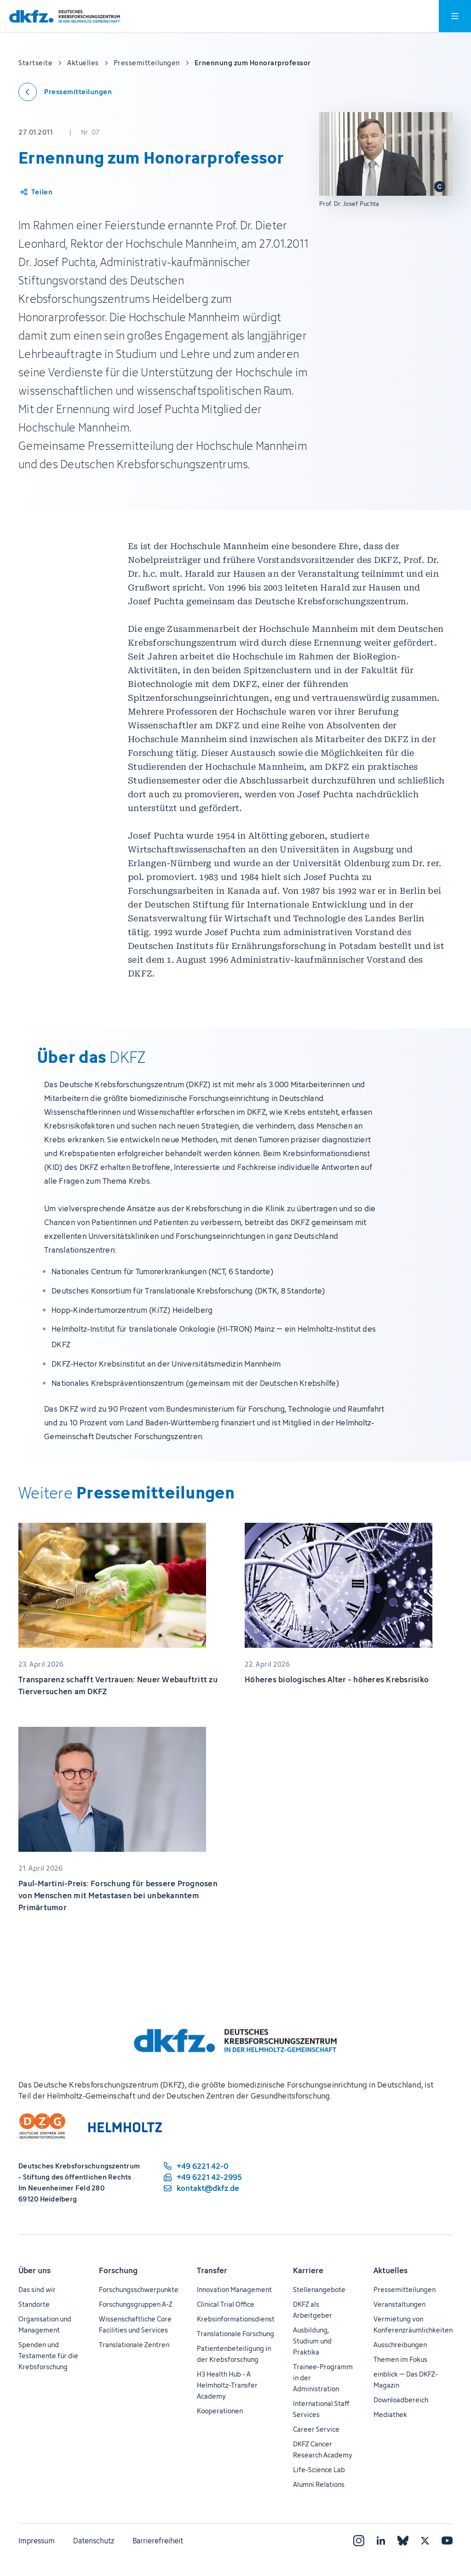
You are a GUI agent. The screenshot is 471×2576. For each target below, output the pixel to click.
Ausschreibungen (400, 2344)
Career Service (316, 2429)
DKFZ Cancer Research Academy (322, 2449)
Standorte (34, 2304)
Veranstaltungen (399, 2304)
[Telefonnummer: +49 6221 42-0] (202, 2166)
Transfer (212, 2270)
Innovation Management (234, 2289)
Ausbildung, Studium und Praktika (312, 2341)
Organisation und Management (44, 2324)
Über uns (34, 2270)
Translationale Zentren (134, 2344)
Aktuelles (390, 2270)
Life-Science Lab (319, 2469)
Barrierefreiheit (157, 2540)
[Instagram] (358, 2540)
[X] (425, 2540)
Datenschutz (93, 2540)
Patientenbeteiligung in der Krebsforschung (234, 2354)
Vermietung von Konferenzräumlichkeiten (413, 2324)
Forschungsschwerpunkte (138, 2289)
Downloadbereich (400, 2399)
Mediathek (390, 2414)
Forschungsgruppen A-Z (135, 2304)
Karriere (308, 2270)
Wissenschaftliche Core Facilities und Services (135, 2324)
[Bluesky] (402, 2540)
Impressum (36, 2540)
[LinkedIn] (380, 2540)
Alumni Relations (319, 2484)
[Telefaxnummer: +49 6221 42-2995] (202, 2177)
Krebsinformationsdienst (236, 2319)
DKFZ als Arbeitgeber (312, 2310)
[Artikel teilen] (35, 192)
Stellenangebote (319, 2289)
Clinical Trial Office (225, 2304)
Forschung (118, 2270)
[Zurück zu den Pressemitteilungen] (65, 92)
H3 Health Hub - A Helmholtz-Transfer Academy (227, 2385)
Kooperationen (220, 2411)
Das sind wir (37, 2289)
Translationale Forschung (235, 2333)
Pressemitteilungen (404, 2289)
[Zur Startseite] (64, 16)
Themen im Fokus (400, 2359)
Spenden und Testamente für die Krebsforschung (48, 2355)
